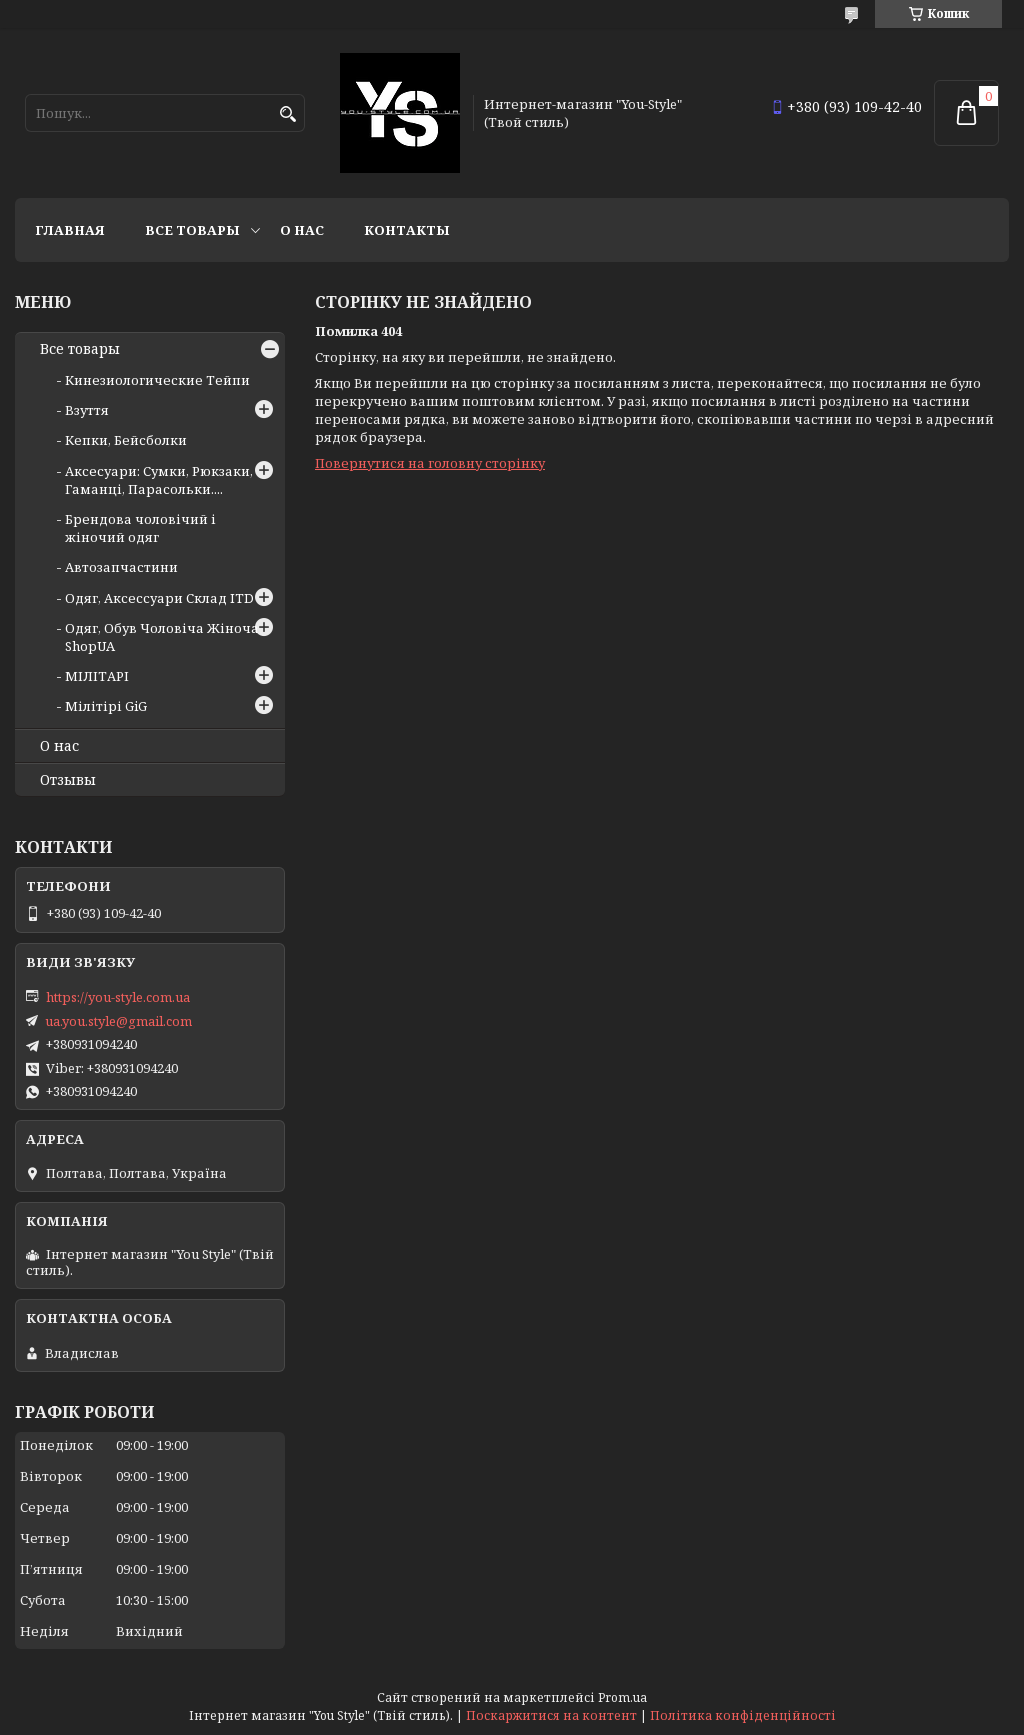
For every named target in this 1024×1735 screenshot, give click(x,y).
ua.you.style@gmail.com (118, 1021)
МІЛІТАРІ (97, 676)
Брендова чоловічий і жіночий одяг (140, 528)
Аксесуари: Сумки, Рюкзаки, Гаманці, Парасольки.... (159, 480)
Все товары (192, 230)
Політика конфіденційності (743, 1715)
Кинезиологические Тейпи (157, 380)
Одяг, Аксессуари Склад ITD (159, 598)
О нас (302, 230)
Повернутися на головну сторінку (430, 463)
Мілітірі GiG (106, 706)
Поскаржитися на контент (551, 1715)
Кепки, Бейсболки (126, 440)
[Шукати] (287, 114)
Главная (70, 230)
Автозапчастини (121, 567)
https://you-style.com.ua (118, 997)
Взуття (87, 410)
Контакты (407, 230)
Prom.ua (622, 1697)
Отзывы (68, 780)
